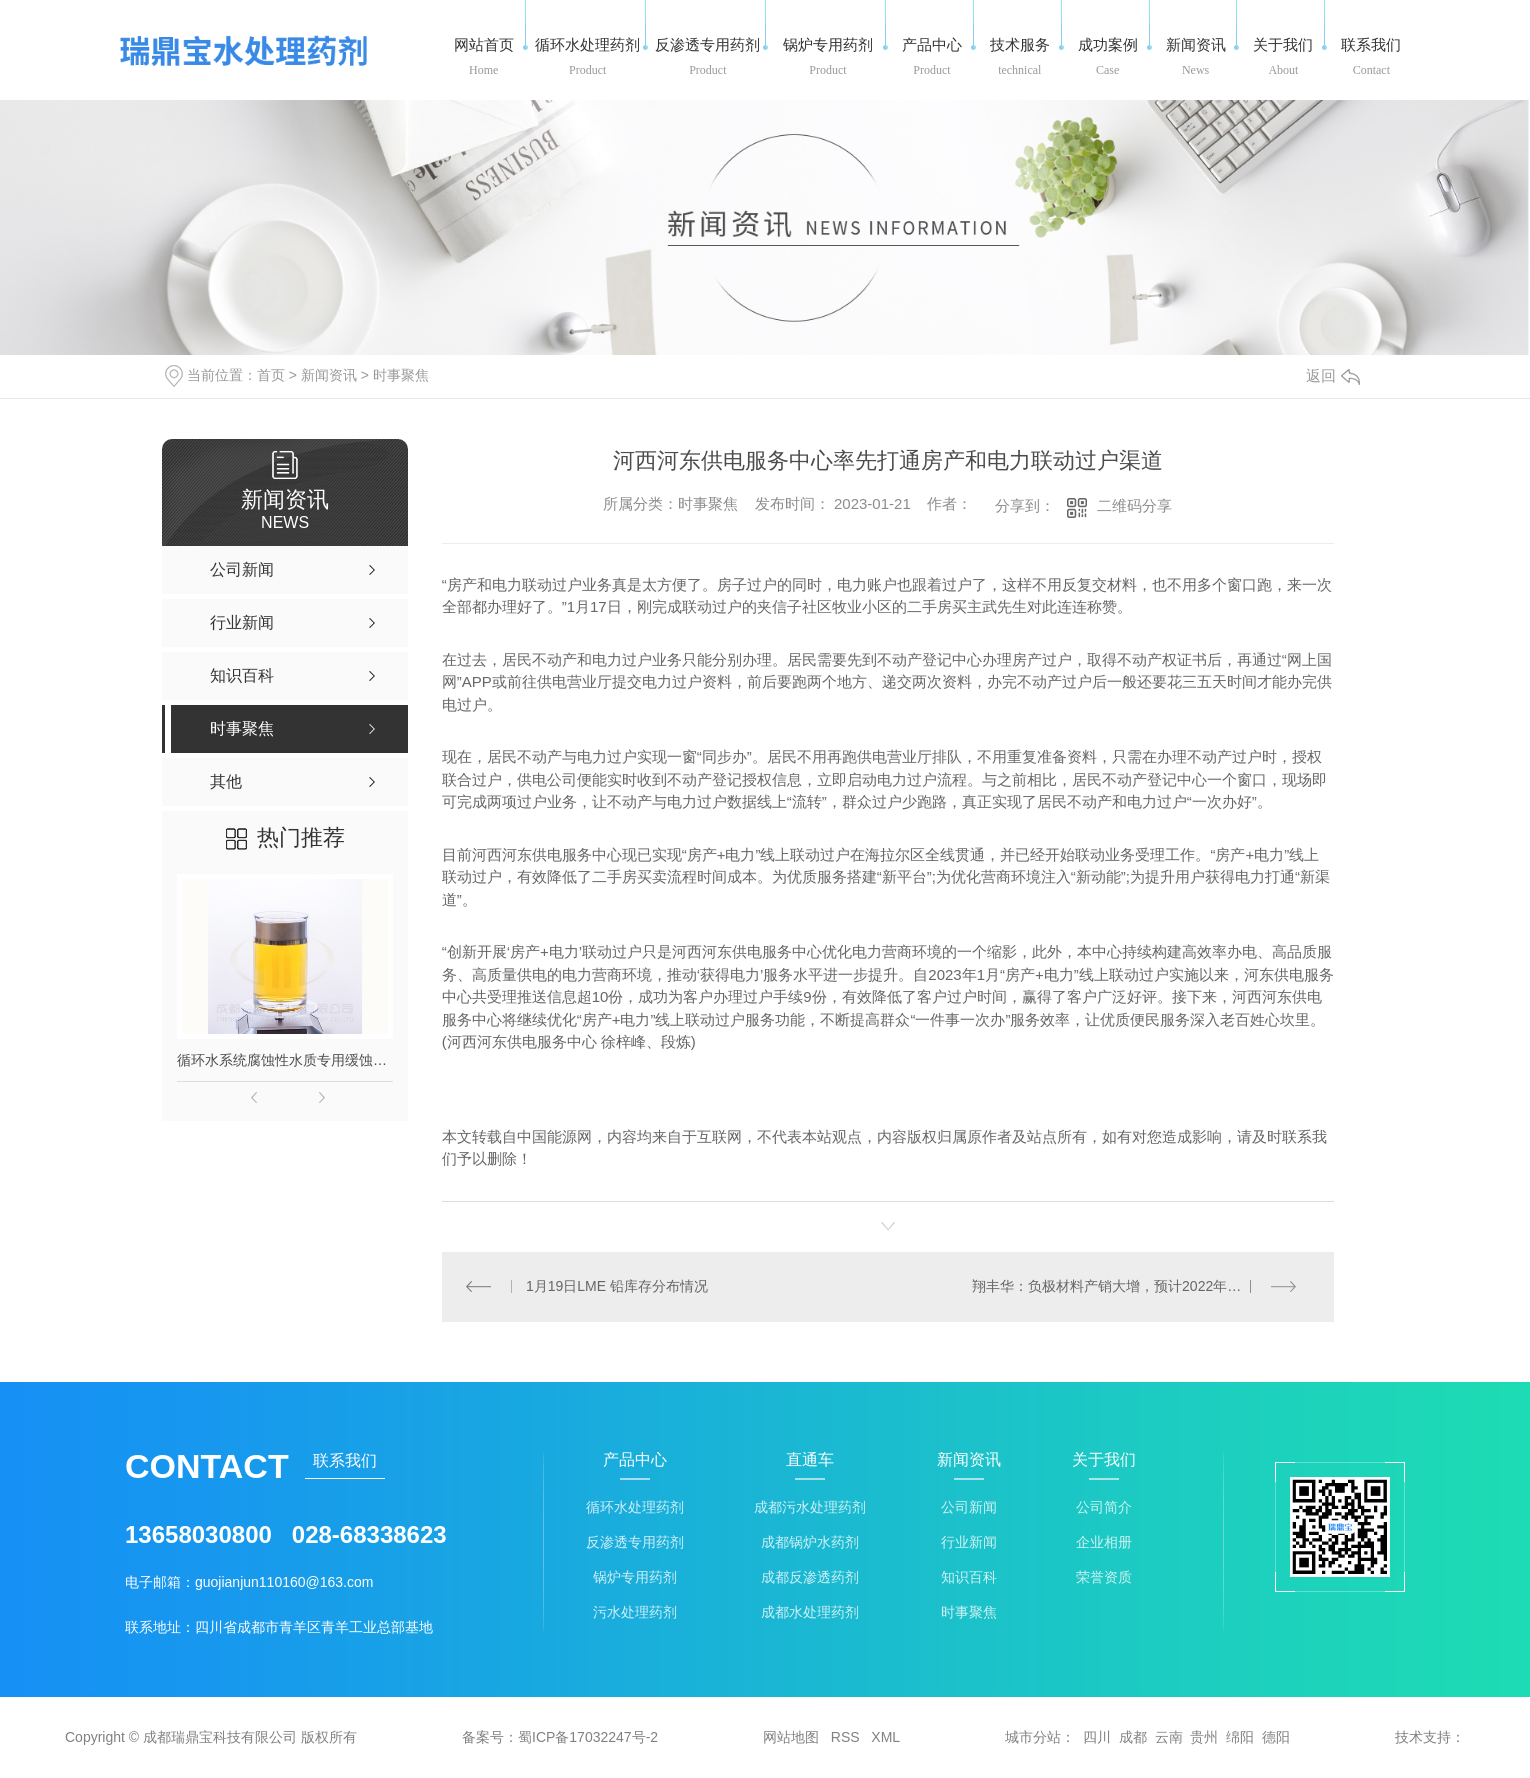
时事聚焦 (401, 375)
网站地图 (791, 1738)
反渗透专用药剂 (635, 1543)
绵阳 (1240, 1738)
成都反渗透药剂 (810, 1578)
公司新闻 (969, 1508)
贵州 (1204, 1738)
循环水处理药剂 (635, 1508)
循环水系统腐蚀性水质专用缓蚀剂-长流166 (285, 1060)
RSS (845, 1738)
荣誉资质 (1104, 1578)
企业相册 (1104, 1543)
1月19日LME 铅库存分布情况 (617, 1287)
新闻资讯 (329, 375)
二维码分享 (1134, 505)
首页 (271, 375)
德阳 (1276, 1738)
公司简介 (1104, 1508)
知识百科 (969, 1578)
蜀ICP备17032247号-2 (588, 1738)
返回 (1333, 375)
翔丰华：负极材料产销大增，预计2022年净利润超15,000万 (1140, 1287)
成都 (1133, 1738)
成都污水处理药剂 (810, 1508)
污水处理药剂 (635, 1613)
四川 (1097, 1738)
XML (885, 1738)
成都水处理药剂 (810, 1613)
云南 (1169, 1738)
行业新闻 (969, 1543)
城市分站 (1033, 1738)
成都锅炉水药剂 (810, 1543)
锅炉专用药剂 (635, 1578)
